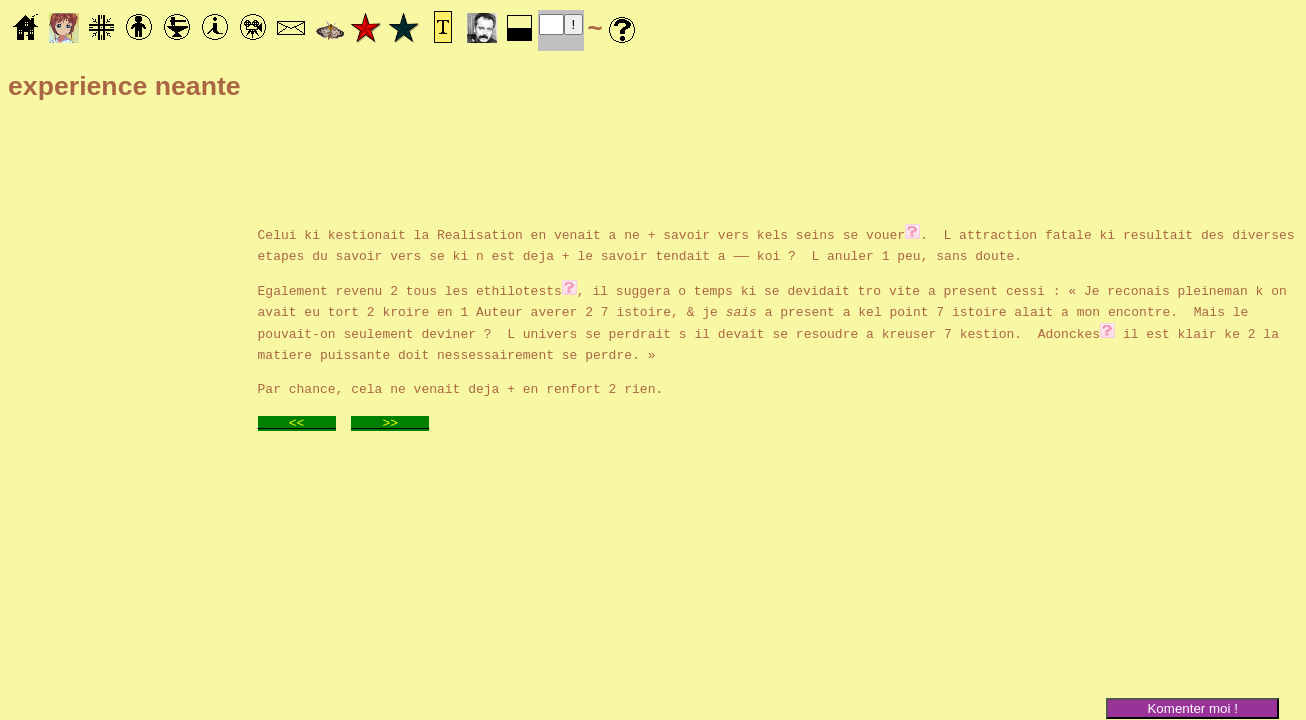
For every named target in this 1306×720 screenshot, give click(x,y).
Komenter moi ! (1192, 708)
